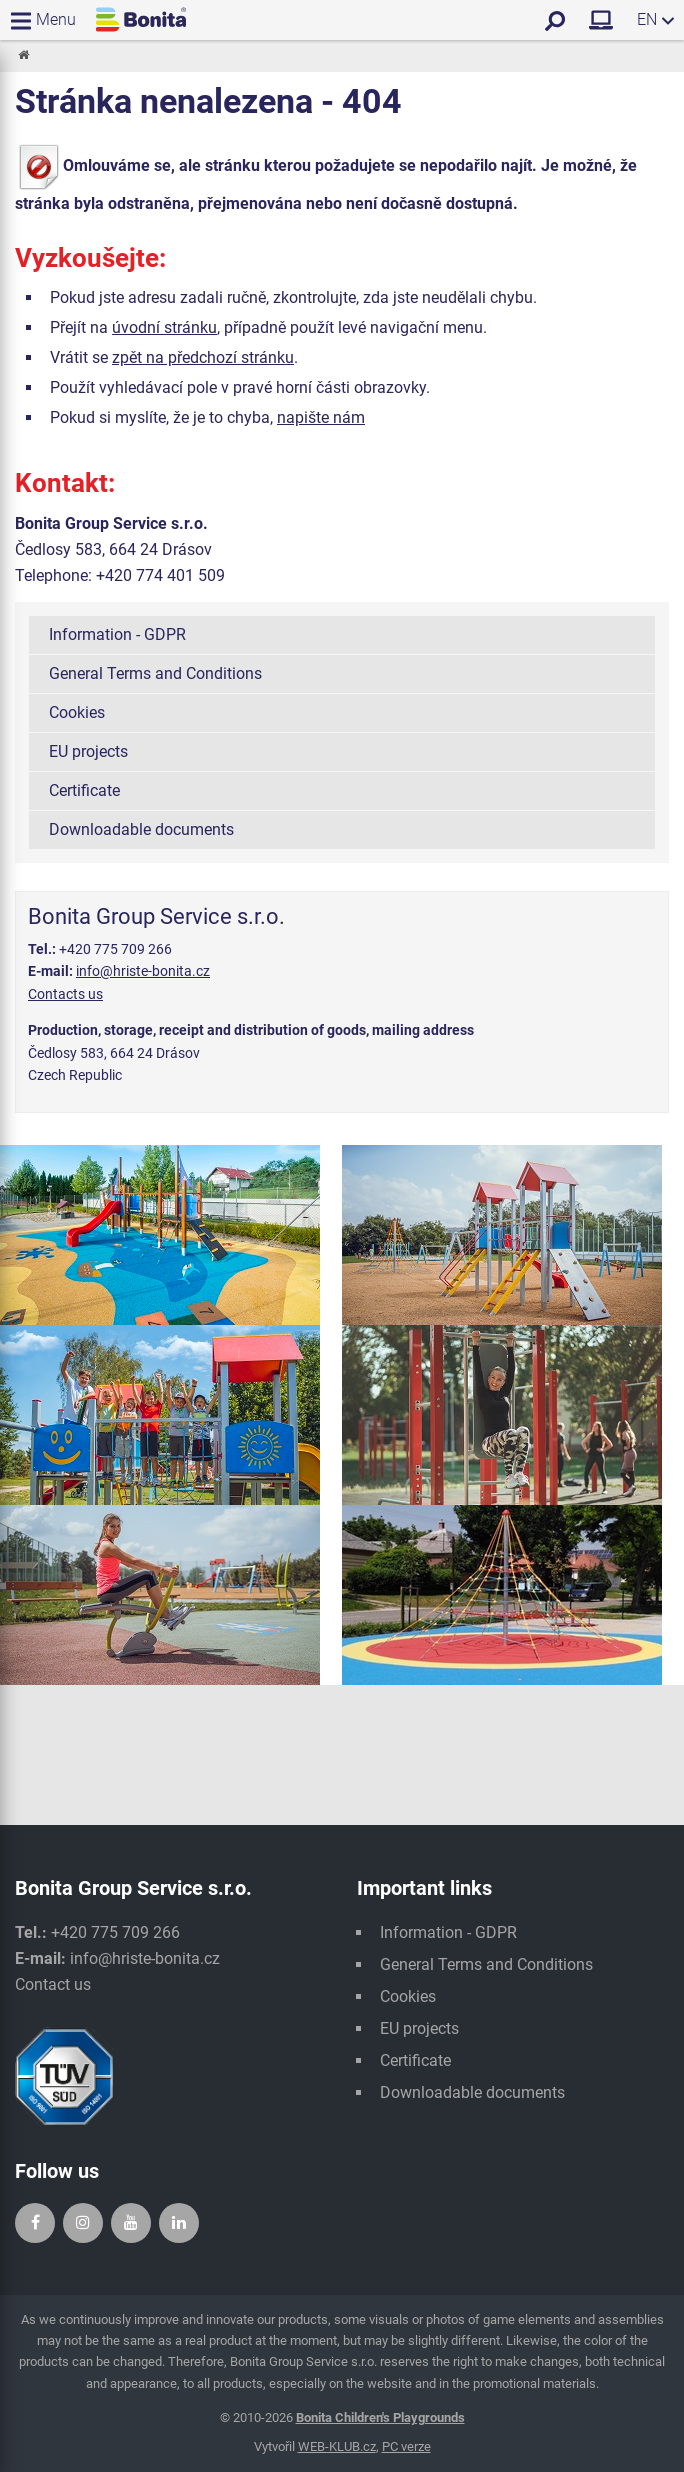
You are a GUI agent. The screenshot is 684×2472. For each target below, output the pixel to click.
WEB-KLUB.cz (337, 2446)
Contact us (53, 1984)
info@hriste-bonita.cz (143, 971)
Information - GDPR (117, 634)
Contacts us (65, 994)
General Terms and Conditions (155, 673)
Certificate (84, 790)
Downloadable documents (141, 829)
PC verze (406, 2446)
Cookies (77, 712)
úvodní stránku (164, 327)
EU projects (88, 751)
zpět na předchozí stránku (203, 357)
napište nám (321, 417)
